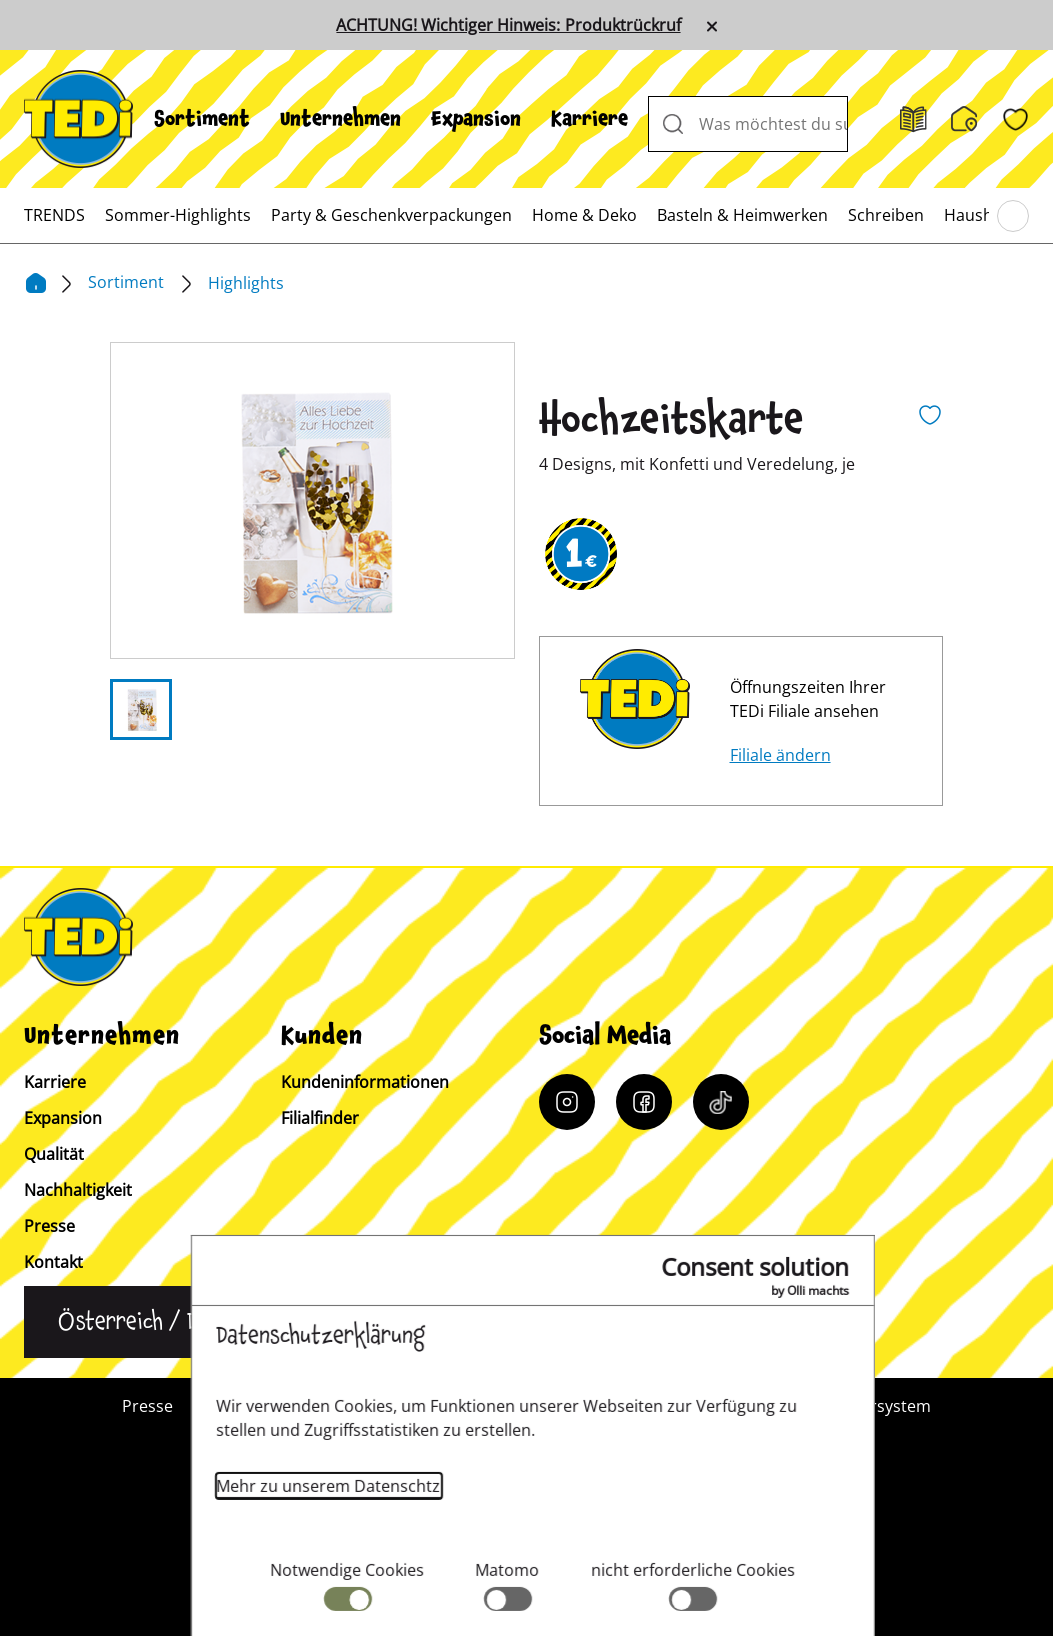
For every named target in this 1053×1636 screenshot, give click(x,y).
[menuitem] (202, 119)
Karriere (589, 119)
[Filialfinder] (964, 119)
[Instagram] (567, 1102)
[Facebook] (644, 1102)
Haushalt (978, 215)
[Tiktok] (721, 1102)
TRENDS (54, 215)
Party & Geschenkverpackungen (391, 215)
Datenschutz (684, 1406)
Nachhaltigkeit (78, 1190)
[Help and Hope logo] (592, 1542)
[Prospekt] (913, 119)
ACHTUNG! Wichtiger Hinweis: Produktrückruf (508, 25)
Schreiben (886, 215)
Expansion (476, 119)
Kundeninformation (390, 1406)
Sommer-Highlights (178, 215)
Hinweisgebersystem (852, 1406)
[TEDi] (78, 117)
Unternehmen (340, 119)
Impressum (550, 1406)
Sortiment (202, 119)
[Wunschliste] (1015, 119)
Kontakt (53, 1262)
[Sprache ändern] (159, 1322)
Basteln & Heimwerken (742, 215)
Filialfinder (320, 1118)
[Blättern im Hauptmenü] (1013, 216)
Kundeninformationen (365, 1082)
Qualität (54, 1154)
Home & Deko (584, 215)
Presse (49, 1226)
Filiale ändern (780, 755)
